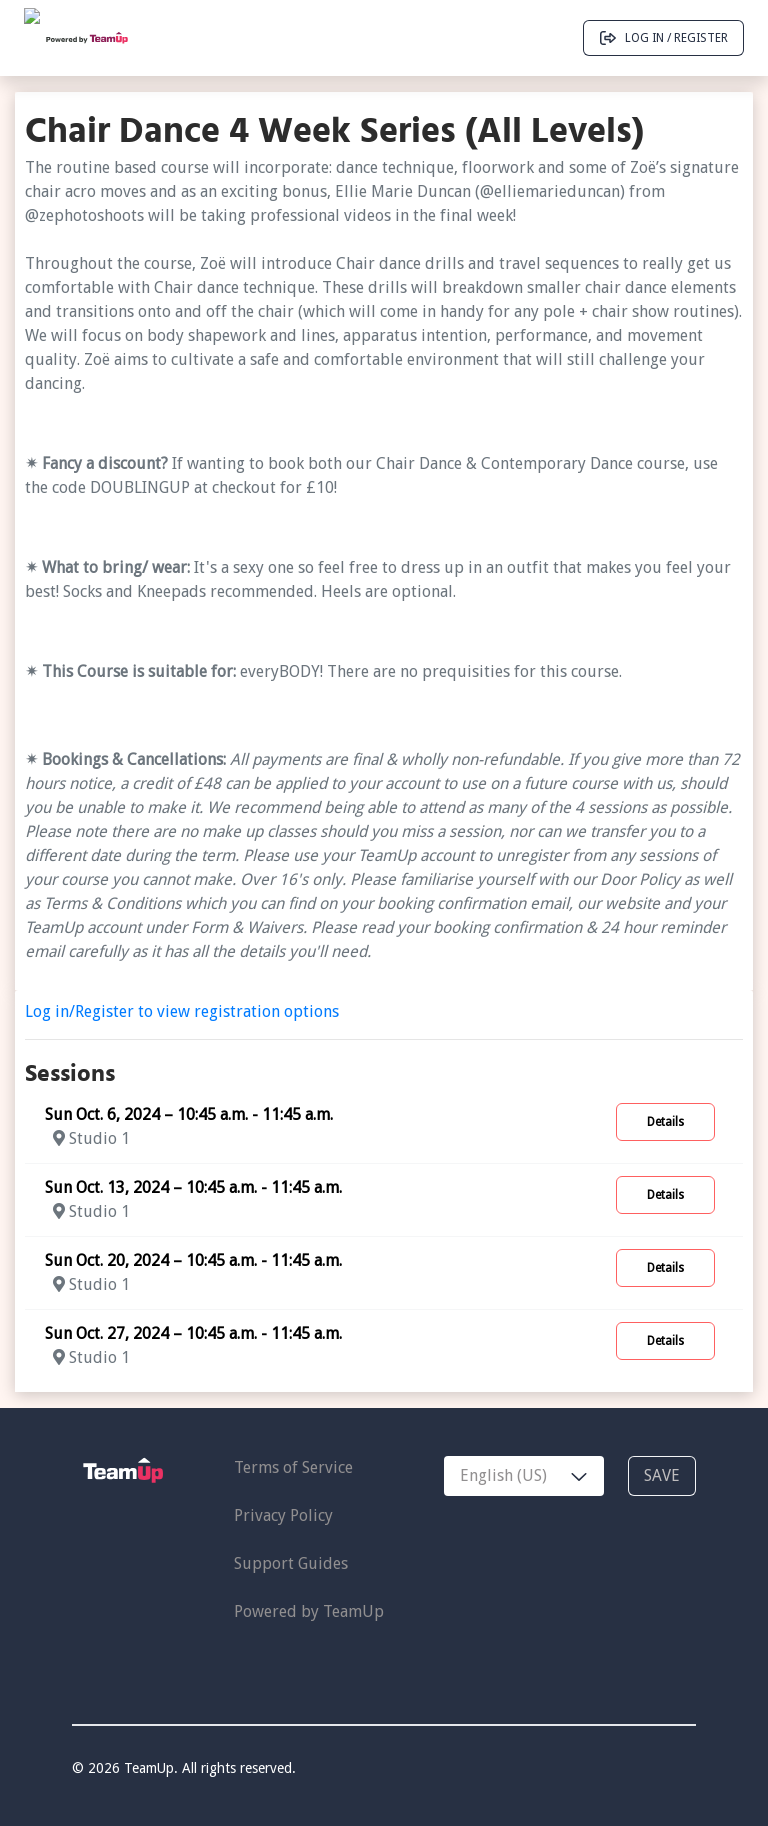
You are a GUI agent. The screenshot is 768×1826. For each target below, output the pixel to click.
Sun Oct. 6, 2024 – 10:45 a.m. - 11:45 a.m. (189, 1114)
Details (665, 1122)
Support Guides (291, 1563)
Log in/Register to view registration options (182, 1011)
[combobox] (524, 1476)
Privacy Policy (283, 1515)
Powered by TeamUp (309, 1611)
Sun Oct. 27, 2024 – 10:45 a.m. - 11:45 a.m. (193, 1333)
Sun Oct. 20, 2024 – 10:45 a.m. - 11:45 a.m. (193, 1260)
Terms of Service (293, 1467)
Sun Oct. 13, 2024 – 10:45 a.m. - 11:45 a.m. (193, 1187)
